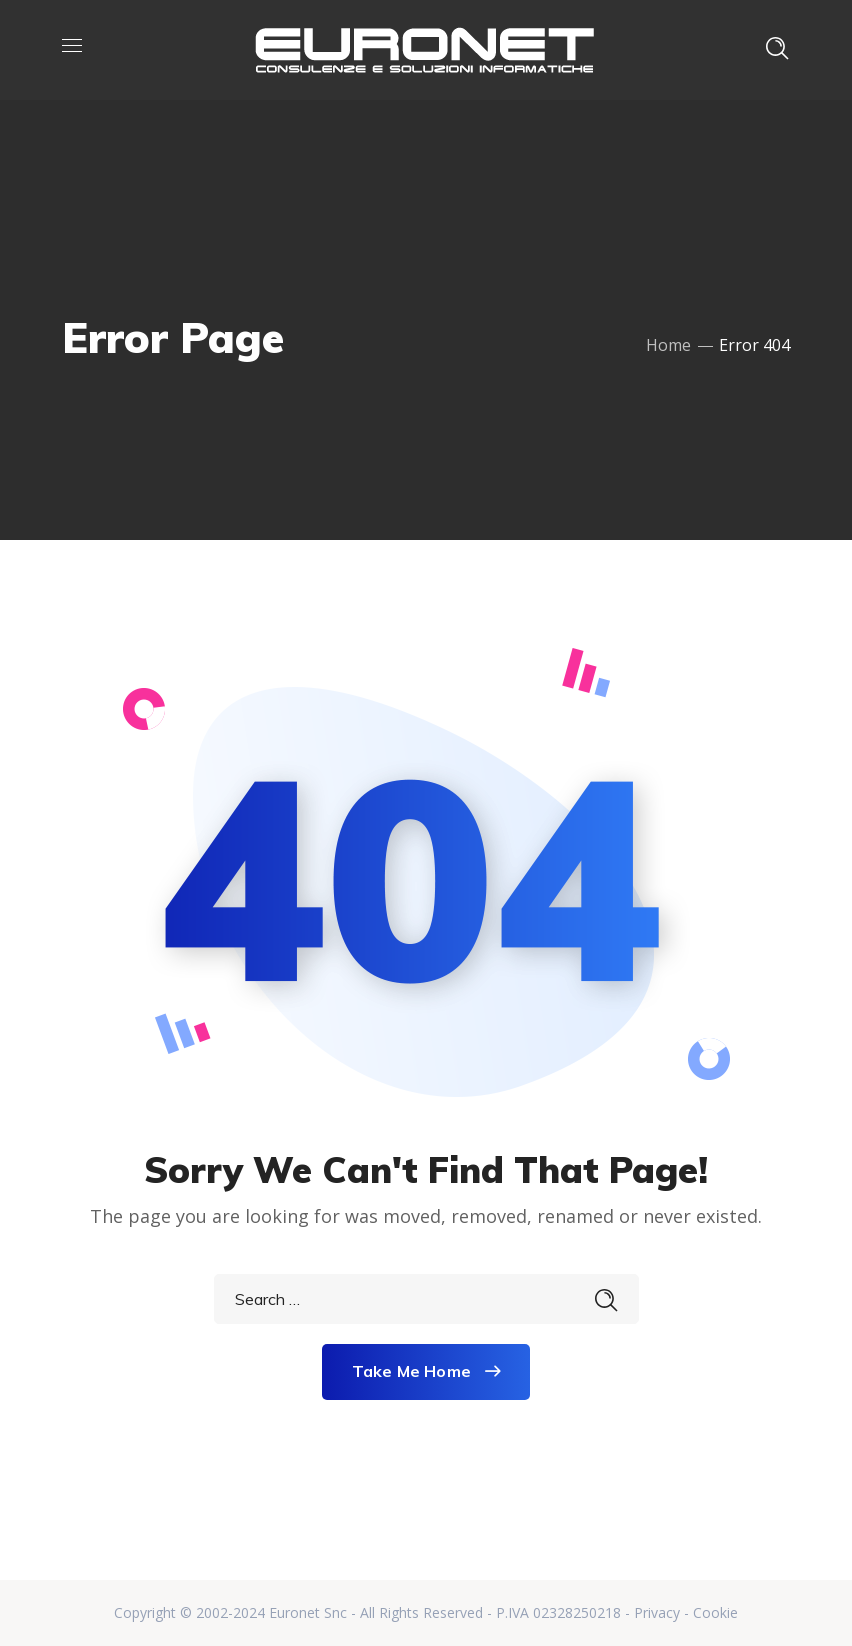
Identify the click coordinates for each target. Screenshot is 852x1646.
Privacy (657, 1612)
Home (668, 345)
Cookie (715, 1612)
